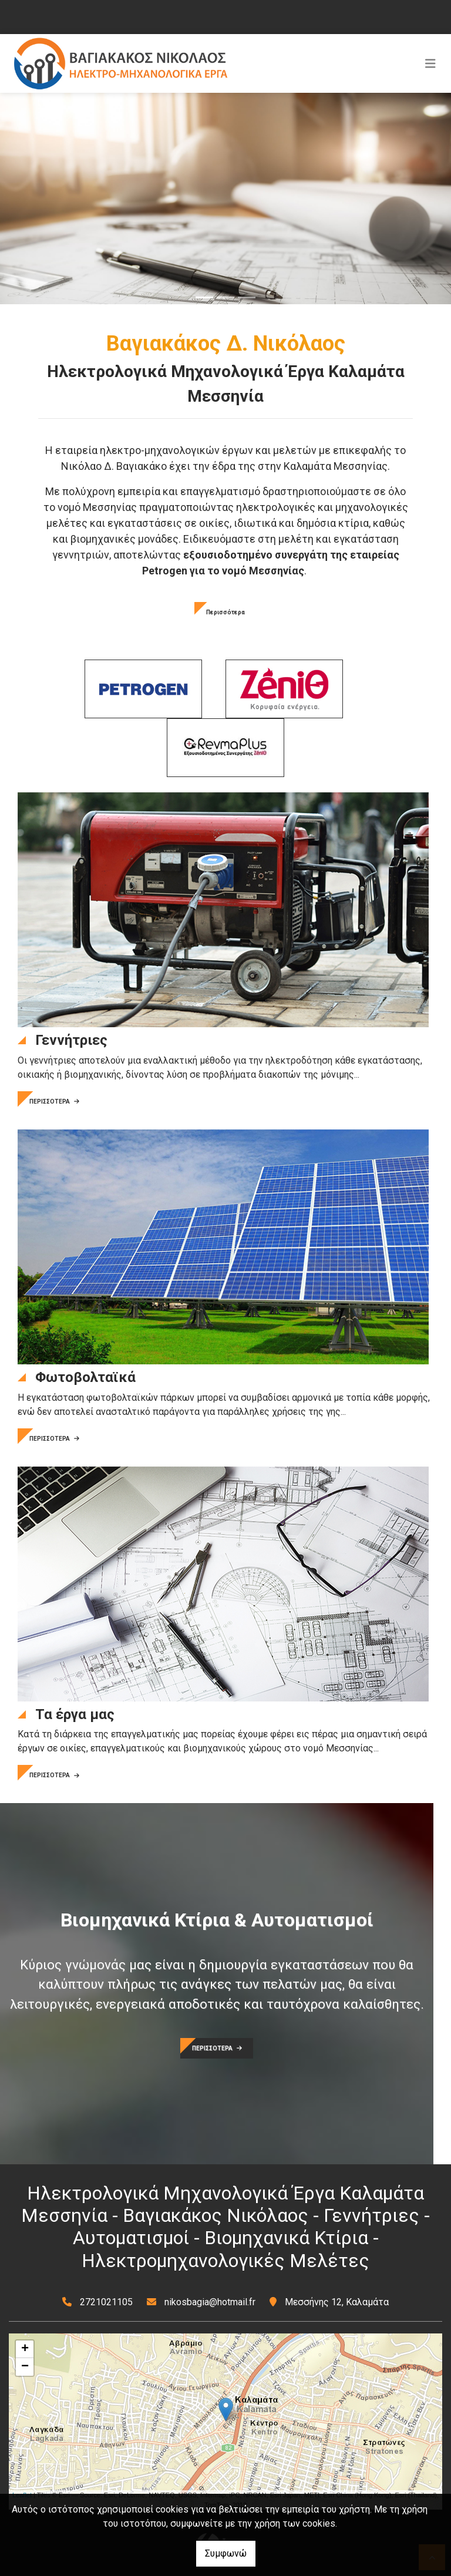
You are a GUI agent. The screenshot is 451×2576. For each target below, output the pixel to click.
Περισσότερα (225, 612)
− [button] (25, 2367)
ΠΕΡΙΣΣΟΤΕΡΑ (54, 1101)
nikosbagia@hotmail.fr (209, 2302)
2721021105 (106, 2302)
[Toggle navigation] (430, 63)
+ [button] (25, 2349)
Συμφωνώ (226, 2553)
